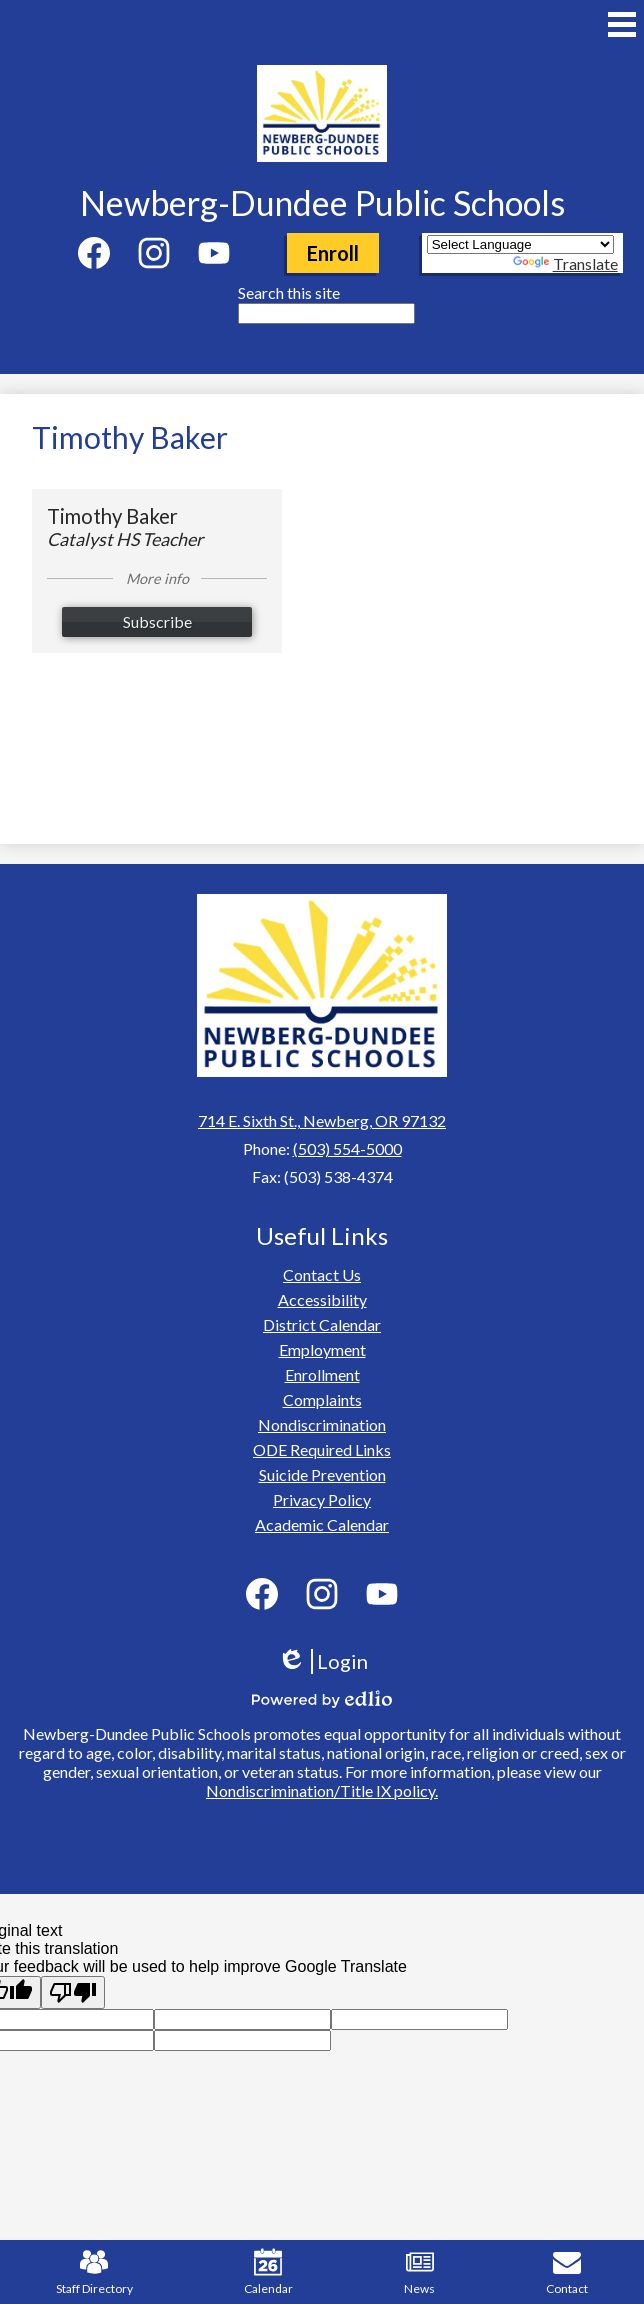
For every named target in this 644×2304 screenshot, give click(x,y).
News (419, 2272)
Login (322, 1661)
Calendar (268, 2272)
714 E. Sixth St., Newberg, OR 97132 (322, 1120)
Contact (567, 2272)
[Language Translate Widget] (520, 244)
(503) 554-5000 (347, 1148)
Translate (565, 263)
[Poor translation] (73, 1992)
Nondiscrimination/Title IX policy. (322, 1790)
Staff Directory (94, 2272)
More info (157, 578)
